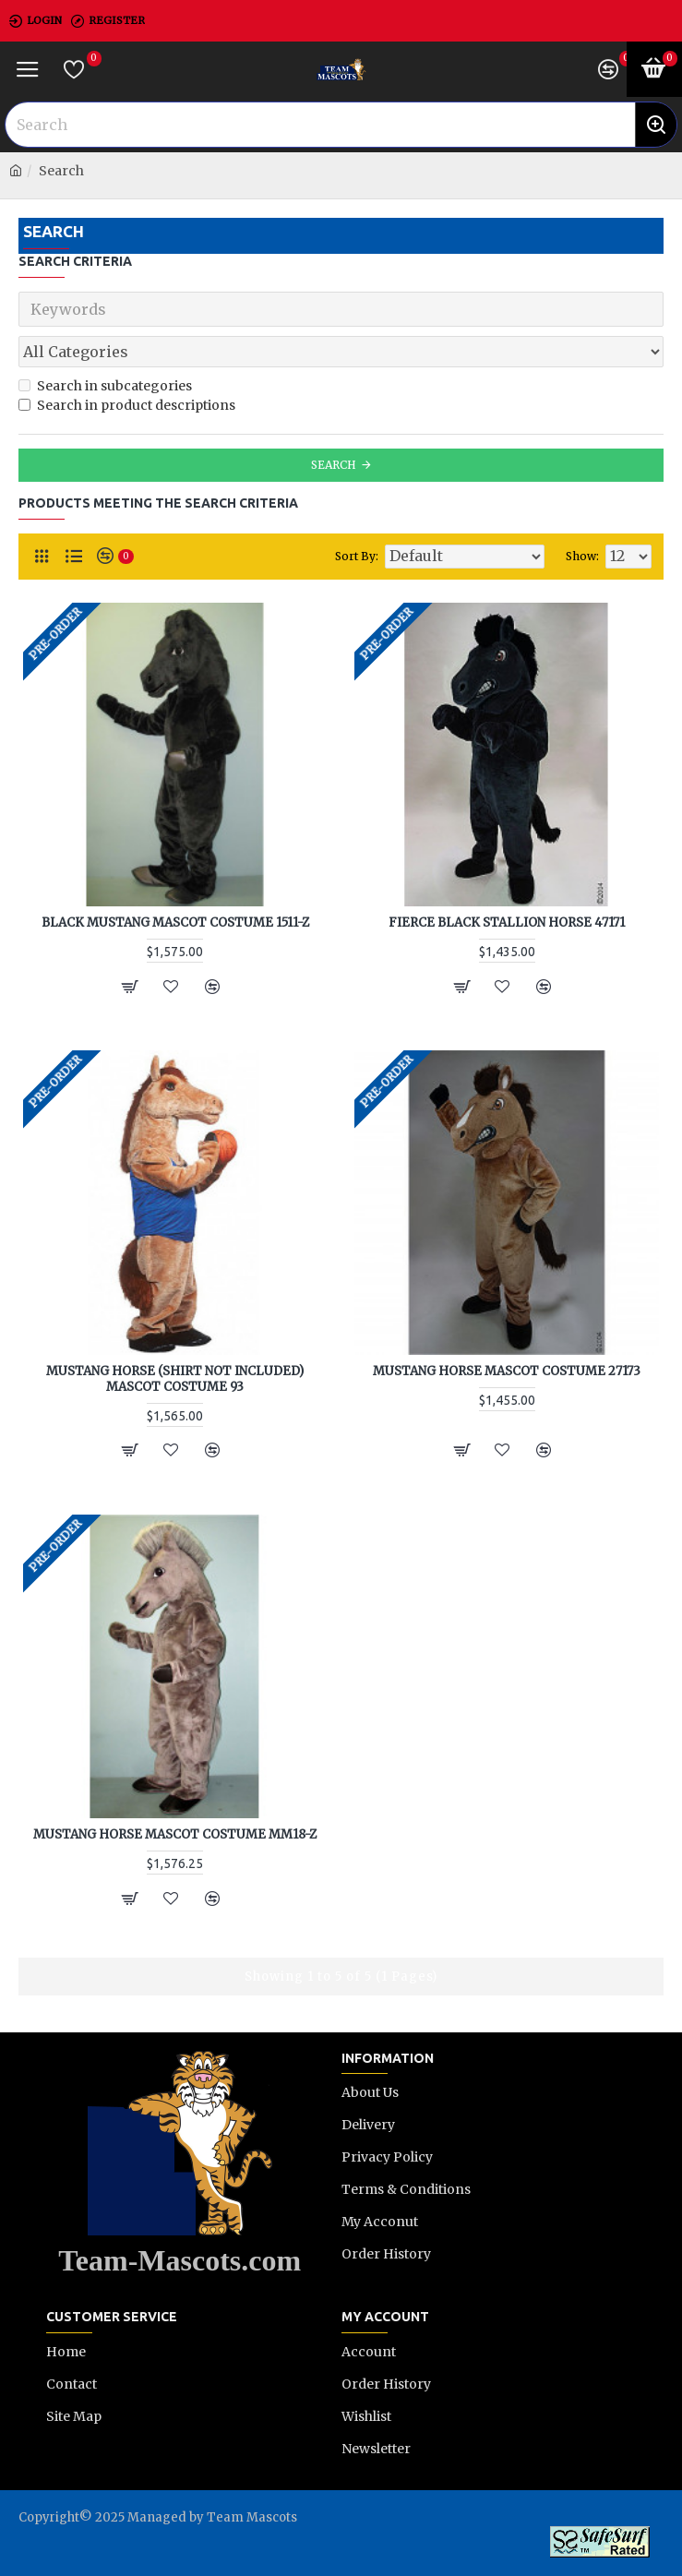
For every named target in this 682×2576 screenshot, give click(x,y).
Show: (582, 556)
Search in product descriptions (126, 405)
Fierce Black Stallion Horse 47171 (507, 923)
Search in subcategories (105, 385)
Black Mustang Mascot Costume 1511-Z (175, 923)
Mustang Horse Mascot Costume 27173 (506, 1371)
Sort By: (356, 556)
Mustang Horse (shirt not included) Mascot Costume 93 (175, 1379)
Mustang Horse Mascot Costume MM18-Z (175, 1834)
